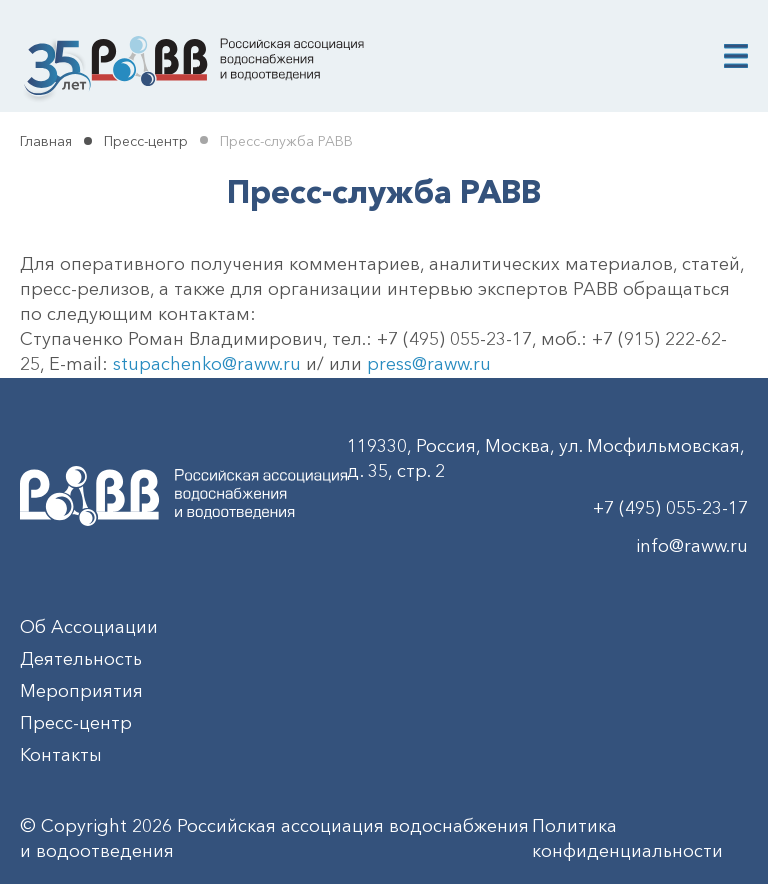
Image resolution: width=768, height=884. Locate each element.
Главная (46, 141)
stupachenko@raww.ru (207, 364)
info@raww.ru (692, 546)
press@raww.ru (429, 364)
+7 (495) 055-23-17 (670, 508)
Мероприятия (81, 691)
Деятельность (81, 659)
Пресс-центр (146, 141)
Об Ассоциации (89, 627)
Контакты (61, 755)
